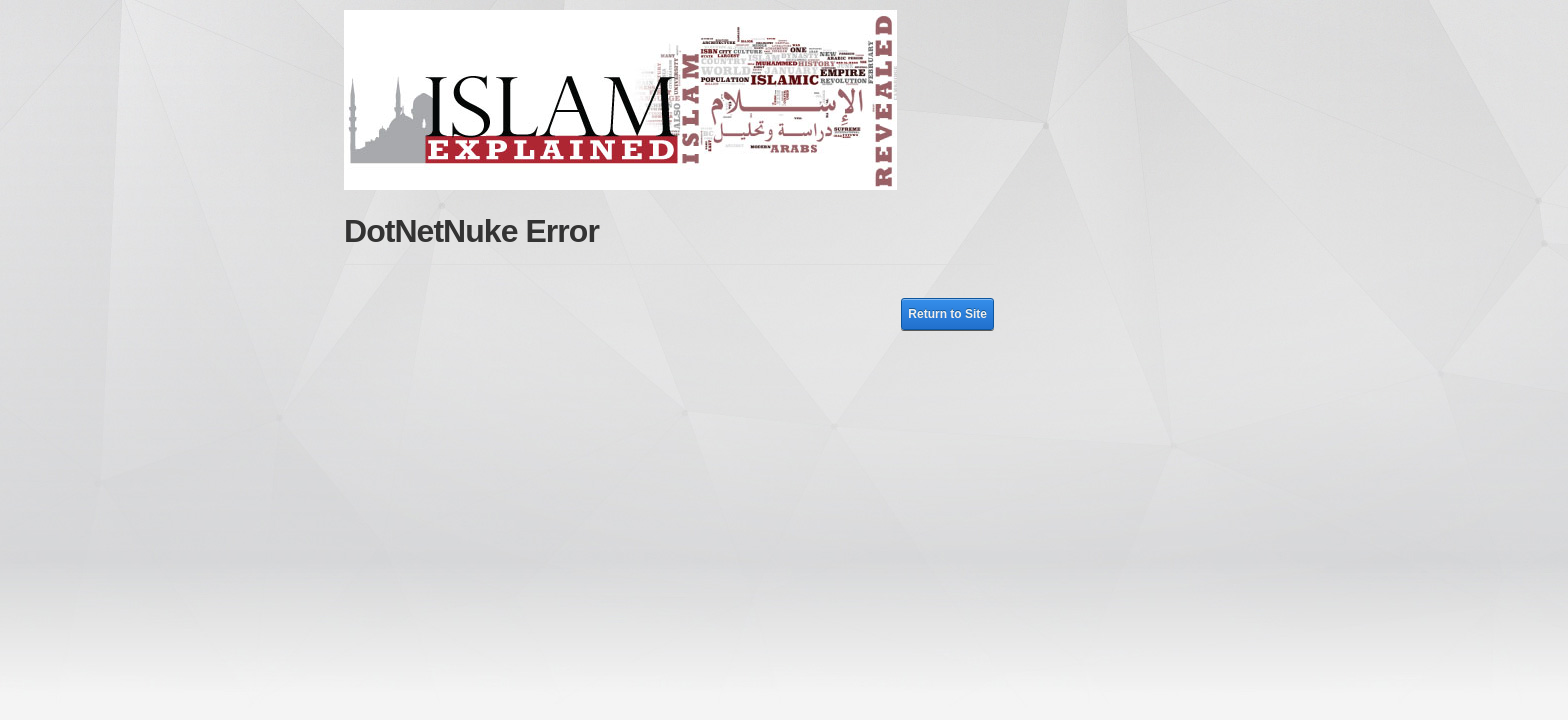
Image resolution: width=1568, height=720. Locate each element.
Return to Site (947, 314)
